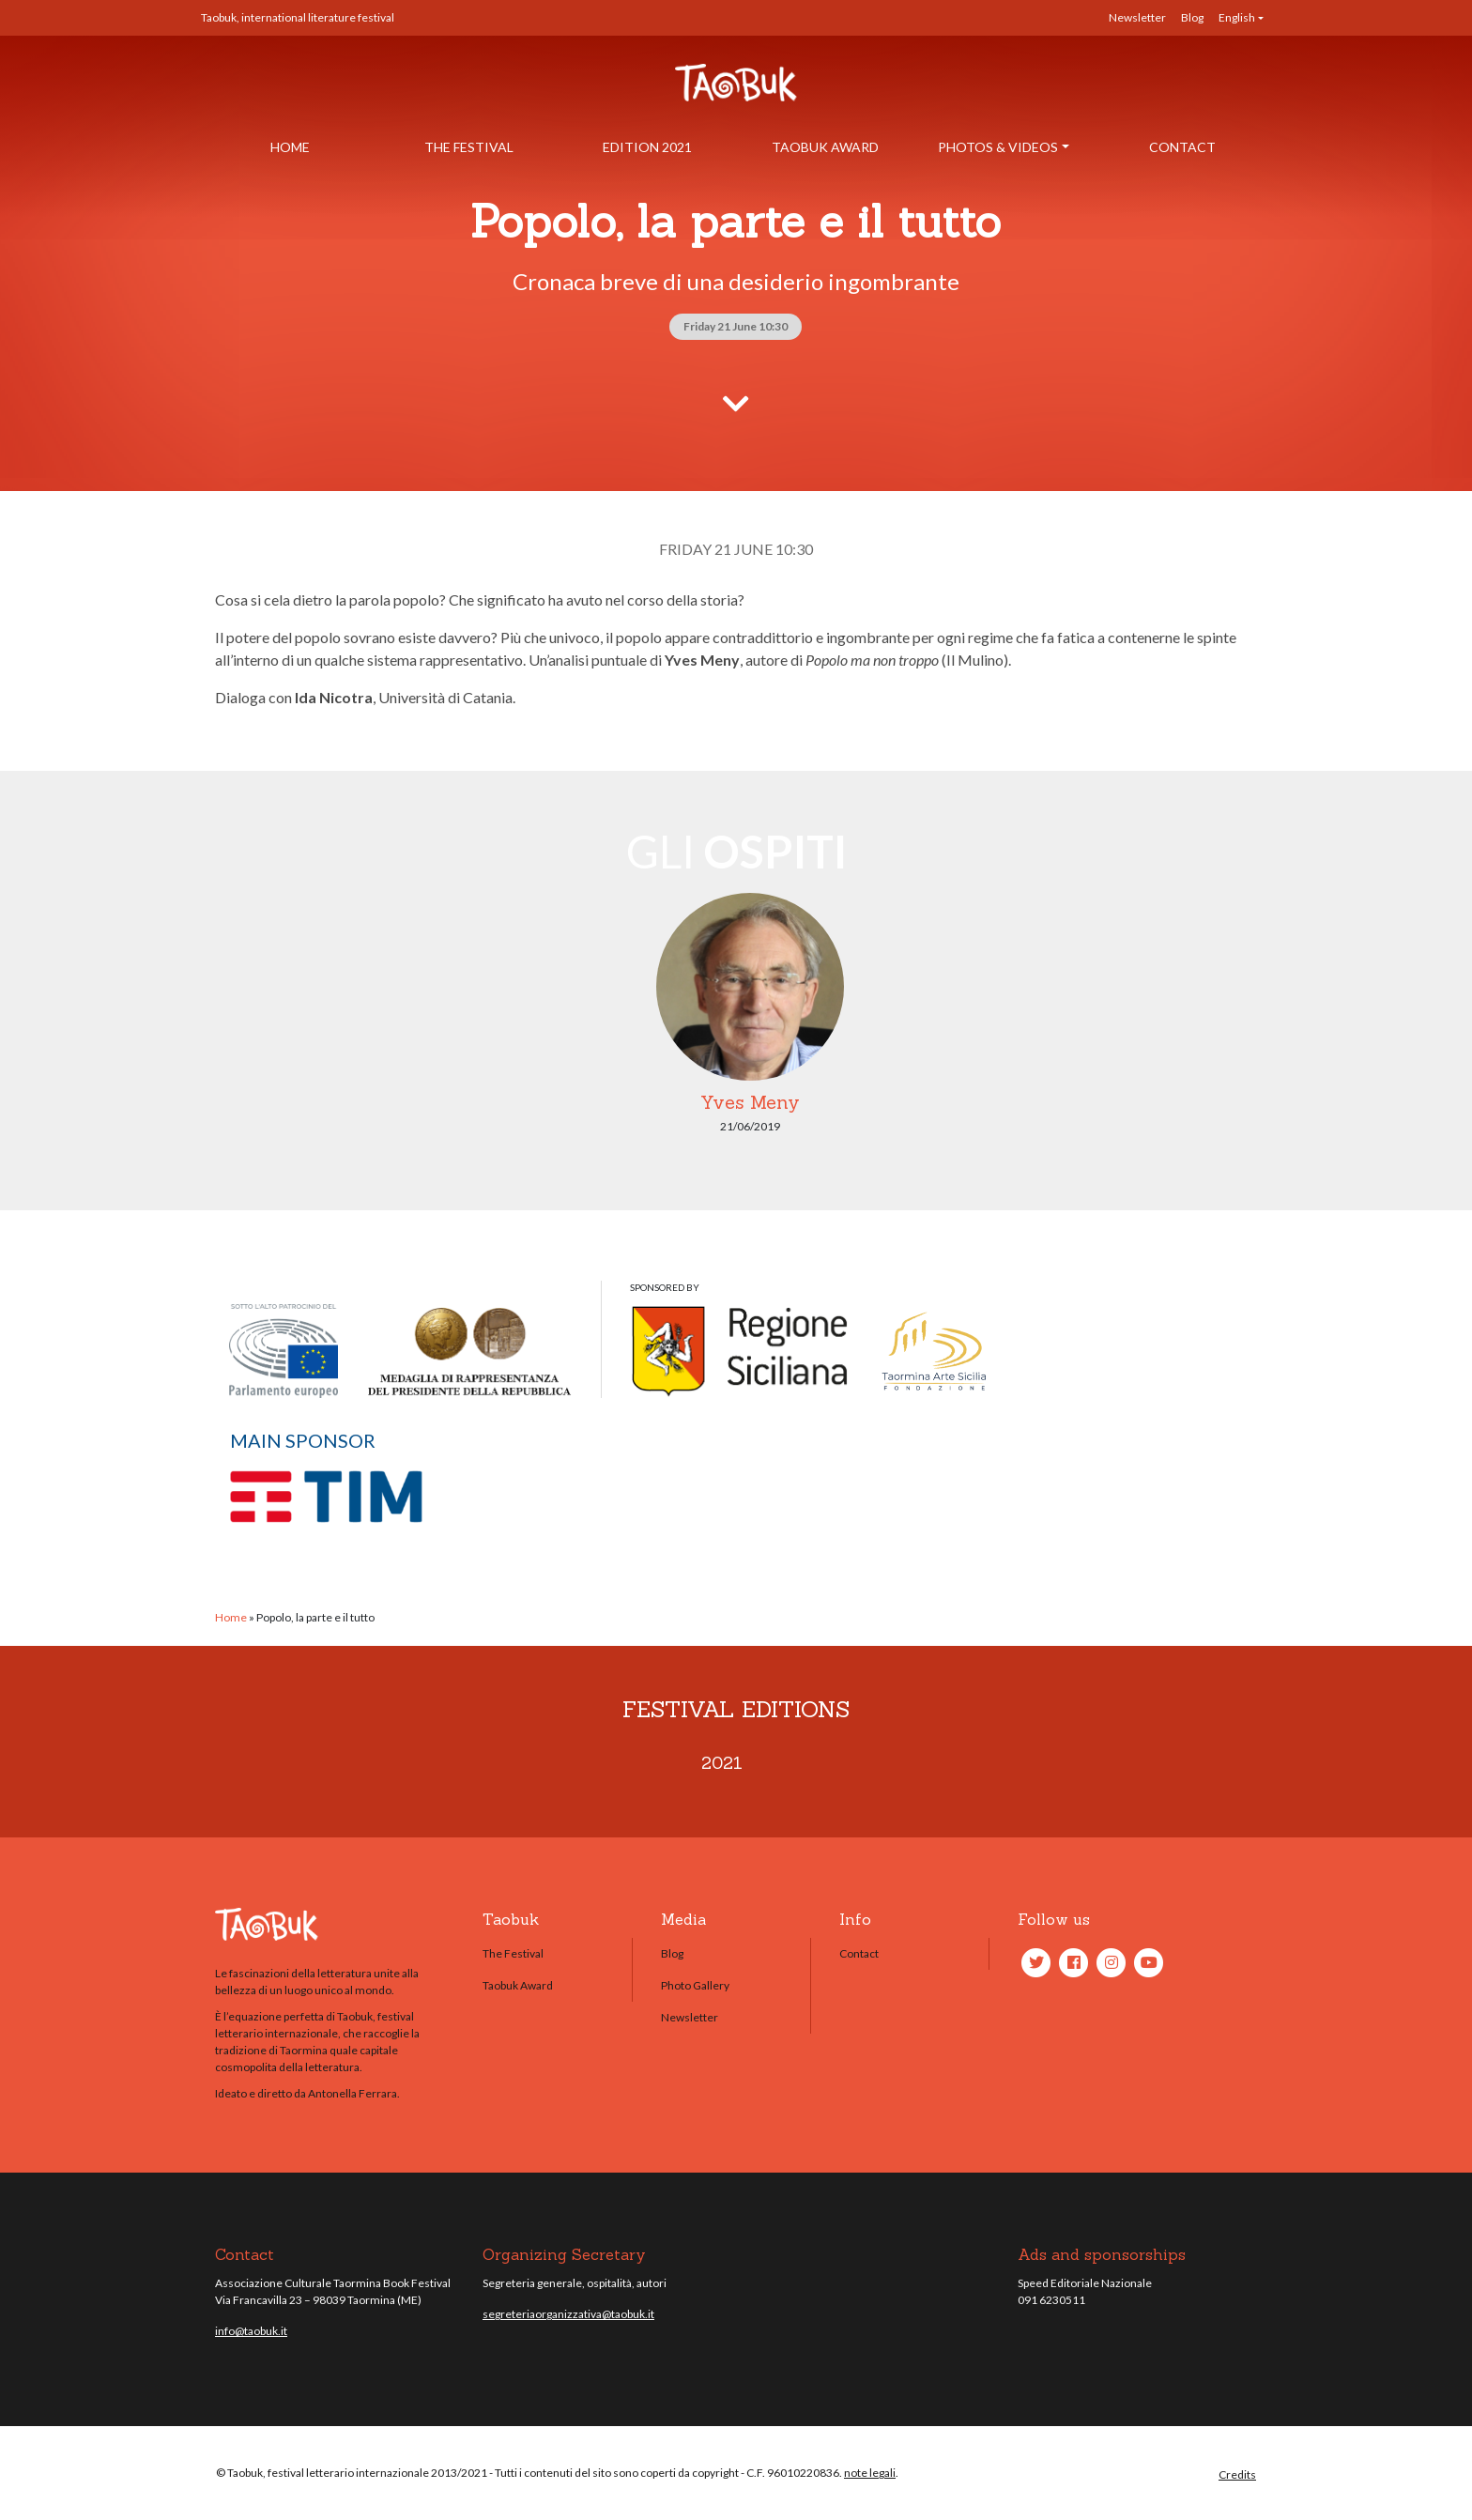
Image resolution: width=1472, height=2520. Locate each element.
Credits (1237, 2474)
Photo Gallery (695, 1985)
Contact (1182, 147)
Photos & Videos (998, 147)
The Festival (469, 147)
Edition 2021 (647, 147)
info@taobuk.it (251, 2331)
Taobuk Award (825, 147)
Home (290, 147)
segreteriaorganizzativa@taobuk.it (568, 2314)
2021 (722, 1763)
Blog (1192, 17)
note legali (870, 2473)
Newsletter (1137, 17)
